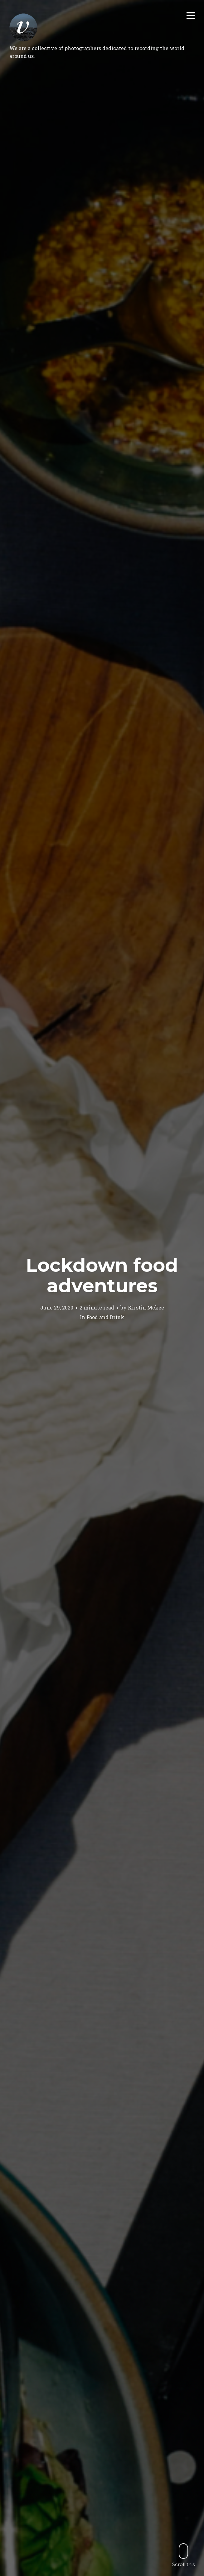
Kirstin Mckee (146, 1307)
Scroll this (183, 2555)
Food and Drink (105, 1317)
